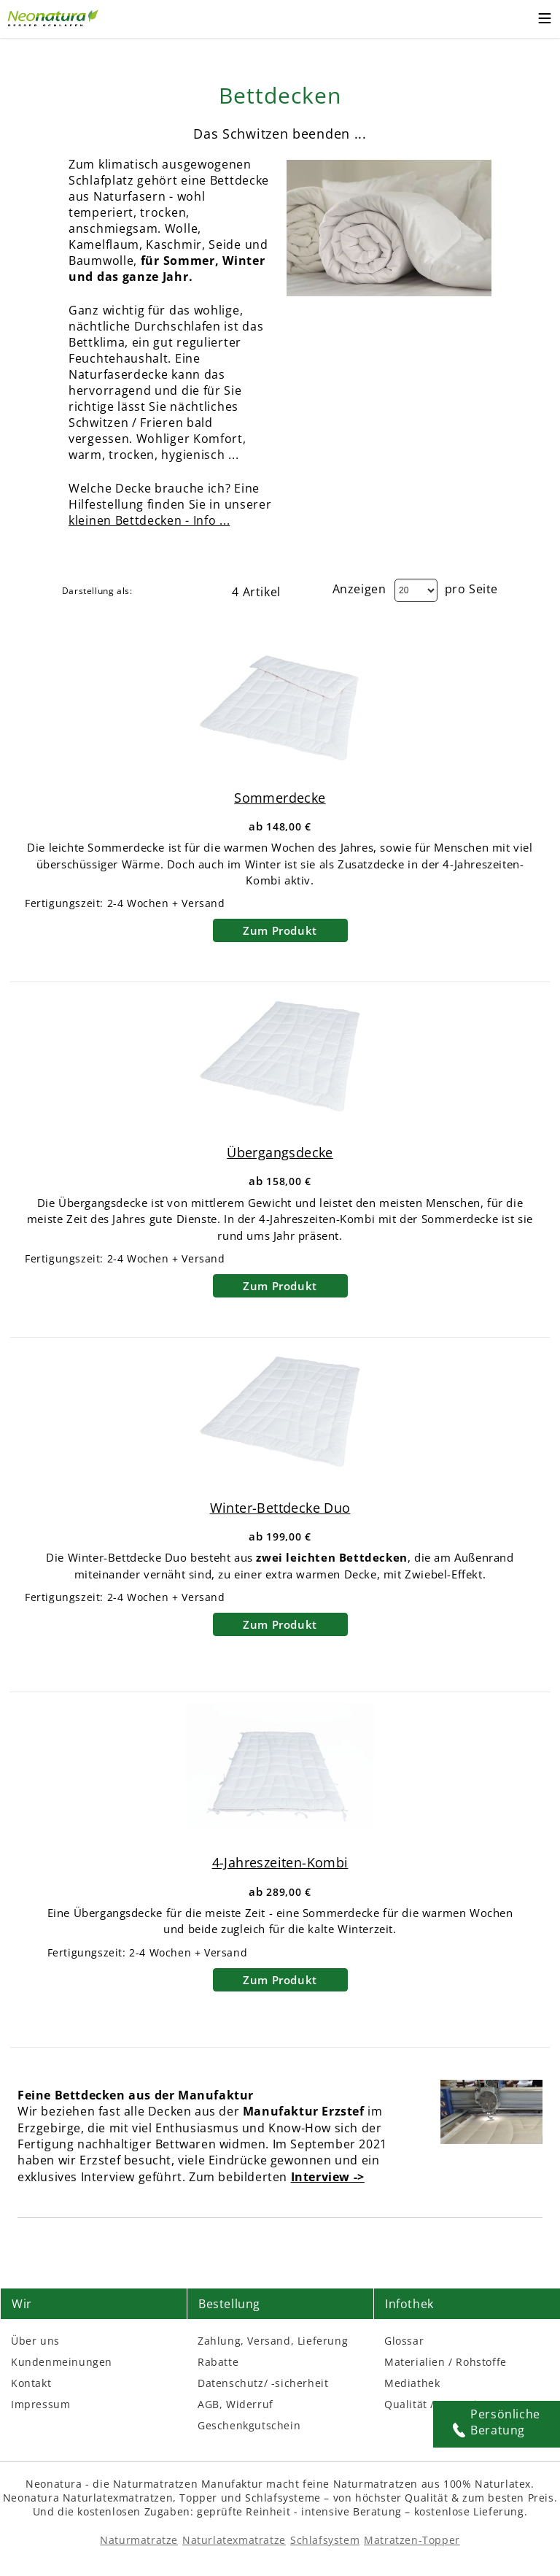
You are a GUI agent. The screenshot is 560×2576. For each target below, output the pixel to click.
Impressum (40, 2404)
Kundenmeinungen (61, 2362)
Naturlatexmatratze (234, 2540)
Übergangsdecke (280, 1152)
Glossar (404, 2341)
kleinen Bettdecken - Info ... (149, 520)
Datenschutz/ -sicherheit (263, 2383)
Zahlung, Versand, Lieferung (273, 2341)
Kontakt (31, 2383)
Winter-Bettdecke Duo (280, 1507)
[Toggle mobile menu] (544, 20)
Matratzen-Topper (412, 2540)
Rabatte (218, 2362)
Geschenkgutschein (249, 2425)
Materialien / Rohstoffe (445, 2362)
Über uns (35, 2341)
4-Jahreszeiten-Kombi (280, 1862)
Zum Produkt (280, 930)
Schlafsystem (324, 2540)
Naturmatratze (139, 2540)
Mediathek (412, 2383)
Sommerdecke (279, 797)
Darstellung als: (97, 591)
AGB (208, 2404)
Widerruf (249, 2404)
